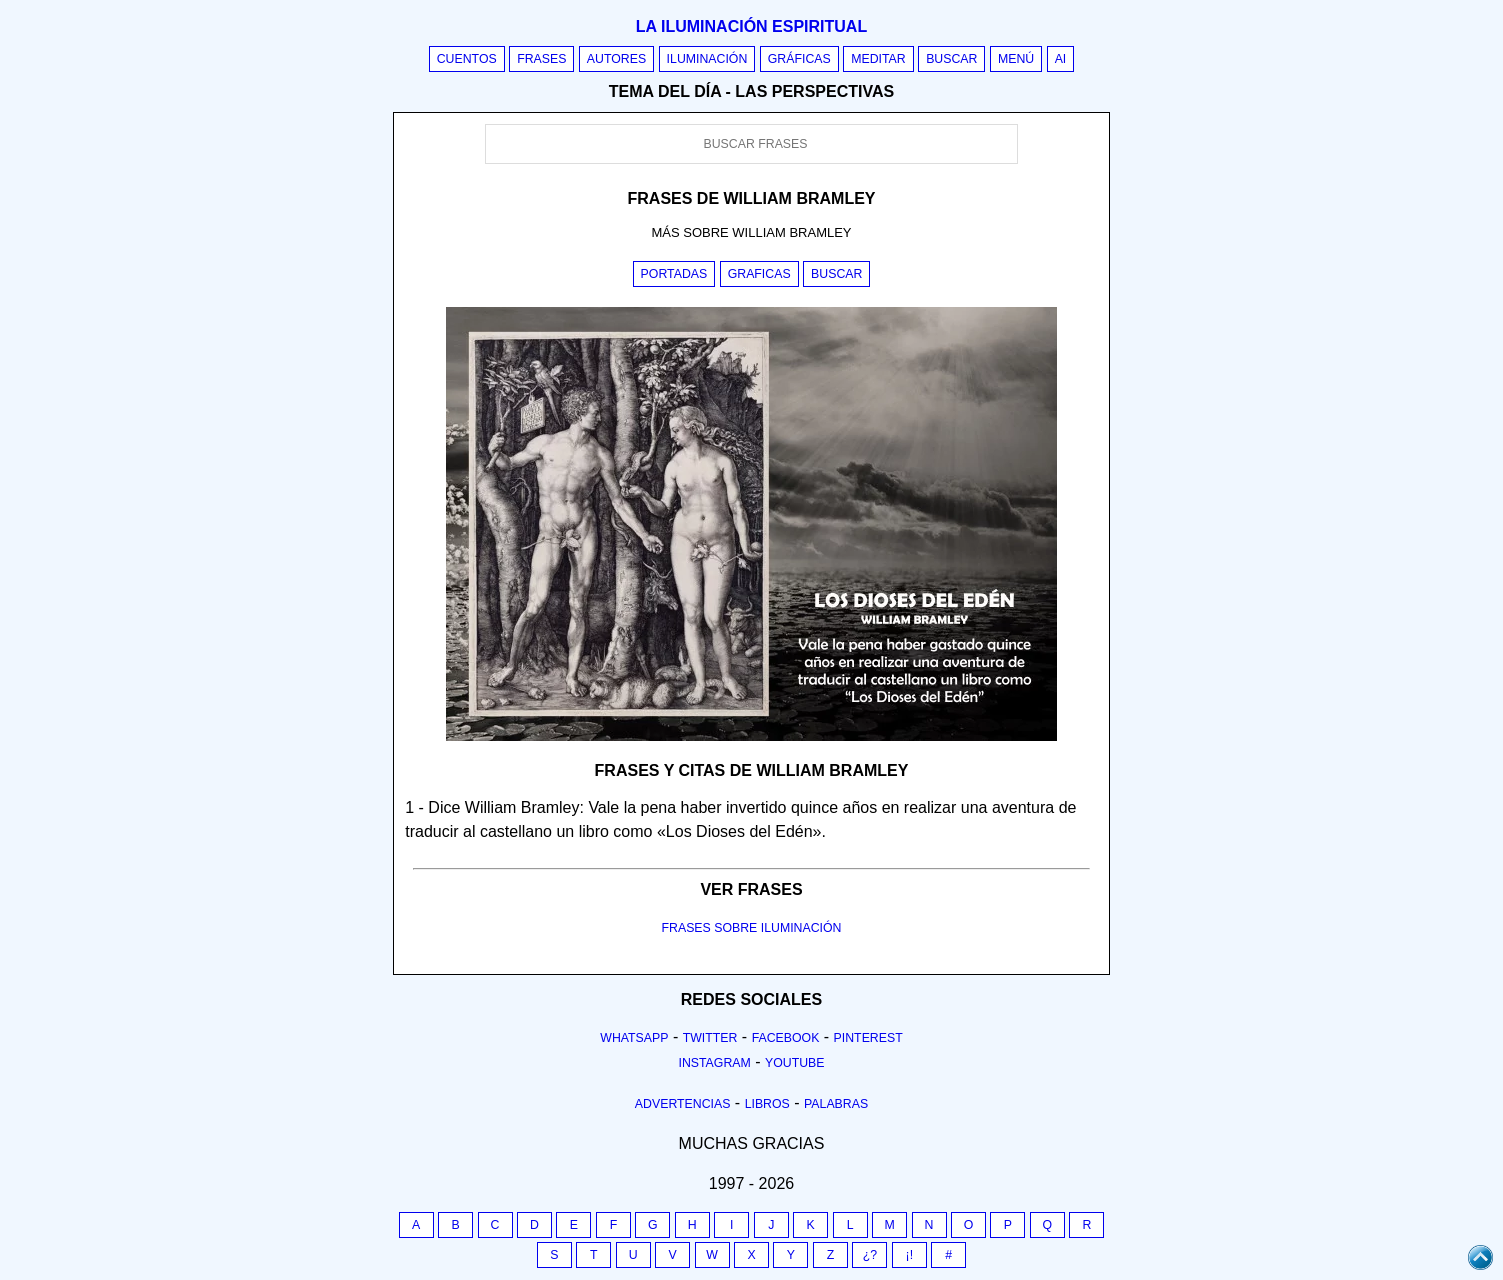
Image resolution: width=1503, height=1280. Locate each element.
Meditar (878, 59)
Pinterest (868, 1038)
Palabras (836, 1104)
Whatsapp (634, 1038)
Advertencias (683, 1104)
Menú (1016, 59)
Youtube (795, 1063)
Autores (616, 59)
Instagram (714, 1063)
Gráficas (799, 59)
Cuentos (467, 59)
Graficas (759, 274)
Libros (767, 1104)
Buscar (951, 59)
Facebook (786, 1038)
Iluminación (707, 59)
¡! (910, 1255)
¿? (870, 1255)
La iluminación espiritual (751, 26)
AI (1061, 59)
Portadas (674, 274)
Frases (541, 59)
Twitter (710, 1038)
